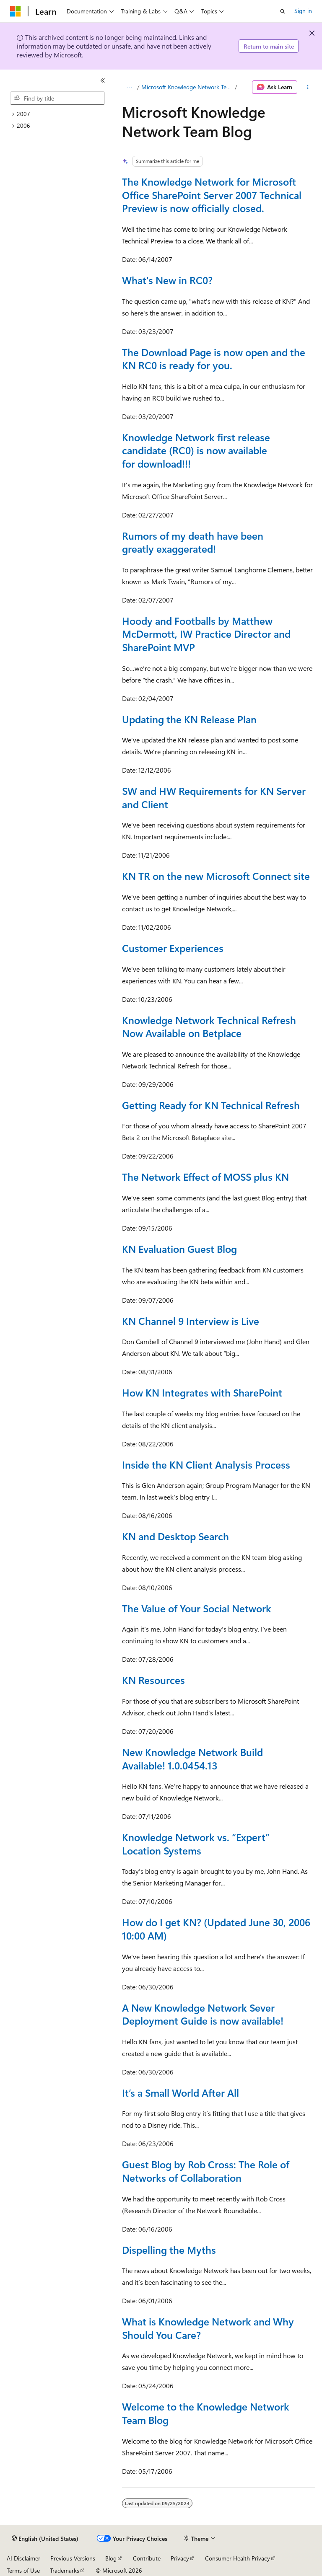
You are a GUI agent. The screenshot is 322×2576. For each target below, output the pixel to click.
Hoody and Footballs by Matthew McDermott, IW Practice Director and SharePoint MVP (206, 634)
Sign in (303, 11)
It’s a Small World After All (180, 2092)
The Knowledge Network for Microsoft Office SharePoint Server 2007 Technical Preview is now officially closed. (211, 195)
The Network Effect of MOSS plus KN (205, 1176)
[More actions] (308, 87)
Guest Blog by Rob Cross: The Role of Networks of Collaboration (205, 2170)
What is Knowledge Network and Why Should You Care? (208, 2328)
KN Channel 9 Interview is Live (190, 1320)
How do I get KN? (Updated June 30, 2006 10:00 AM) (216, 1928)
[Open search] (282, 11)
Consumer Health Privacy (237, 2558)
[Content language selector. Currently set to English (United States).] (45, 2538)
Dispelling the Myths (169, 2249)
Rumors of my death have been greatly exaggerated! (192, 542)
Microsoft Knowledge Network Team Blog (187, 87)
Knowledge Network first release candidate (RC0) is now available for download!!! (196, 450)
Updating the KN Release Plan (189, 719)
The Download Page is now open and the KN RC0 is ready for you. (213, 358)
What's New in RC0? (167, 280)
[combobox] (57, 98)
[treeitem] (61, 114)
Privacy (180, 2558)
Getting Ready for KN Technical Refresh (211, 1105)
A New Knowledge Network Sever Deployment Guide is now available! (202, 2014)
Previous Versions (72, 2558)
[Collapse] (103, 80)
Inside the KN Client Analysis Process (206, 1464)
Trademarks (64, 2570)
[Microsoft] (15, 11)
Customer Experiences (172, 947)
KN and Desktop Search (175, 1536)
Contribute (147, 2558)
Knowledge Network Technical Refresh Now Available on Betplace (209, 1026)
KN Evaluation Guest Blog (179, 1248)
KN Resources (153, 1679)
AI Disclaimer (23, 2558)
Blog (111, 2558)
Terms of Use (23, 2570)
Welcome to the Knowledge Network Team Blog (205, 2413)
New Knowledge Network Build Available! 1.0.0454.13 (192, 1758)
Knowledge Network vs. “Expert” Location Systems (196, 1843)
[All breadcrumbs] (129, 87)
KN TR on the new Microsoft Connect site (216, 875)
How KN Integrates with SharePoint (202, 1392)
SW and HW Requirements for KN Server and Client (214, 797)
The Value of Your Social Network (196, 1608)
